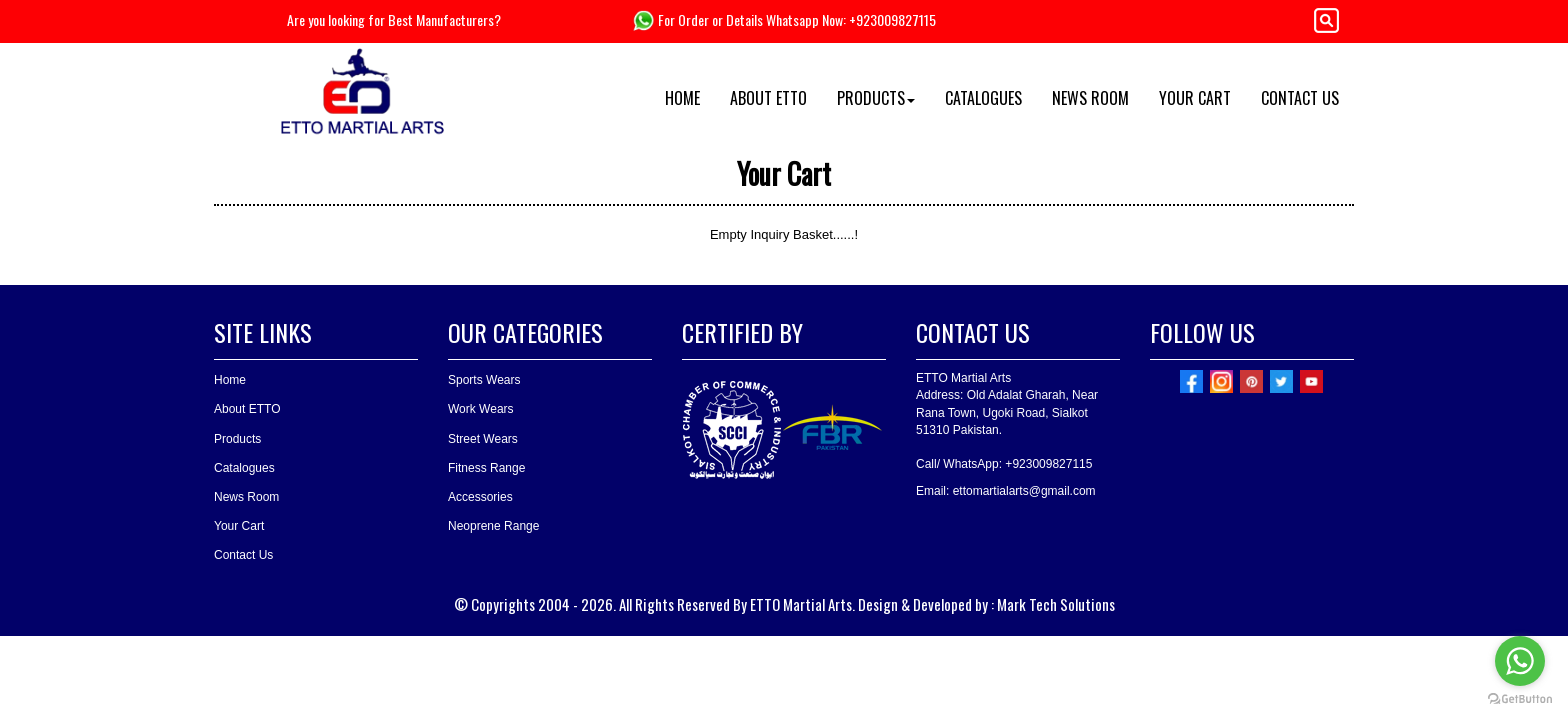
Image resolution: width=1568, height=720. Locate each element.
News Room (246, 497)
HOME (682, 98)
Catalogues (244, 468)
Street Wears (483, 439)
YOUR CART (1195, 98)
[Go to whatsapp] (1520, 661)
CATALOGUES (983, 98)
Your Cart (239, 526)
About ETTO (247, 409)
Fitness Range (486, 468)
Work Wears (481, 409)
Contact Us (243, 555)
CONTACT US (1300, 98)
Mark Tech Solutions (1056, 604)
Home (230, 380)
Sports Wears (484, 380)
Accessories (480, 497)
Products (237, 439)
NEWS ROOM (1090, 98)
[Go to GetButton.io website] (1520, 699)
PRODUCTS (876, 98)
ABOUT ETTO (768, 98)
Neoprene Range (493, 526)
